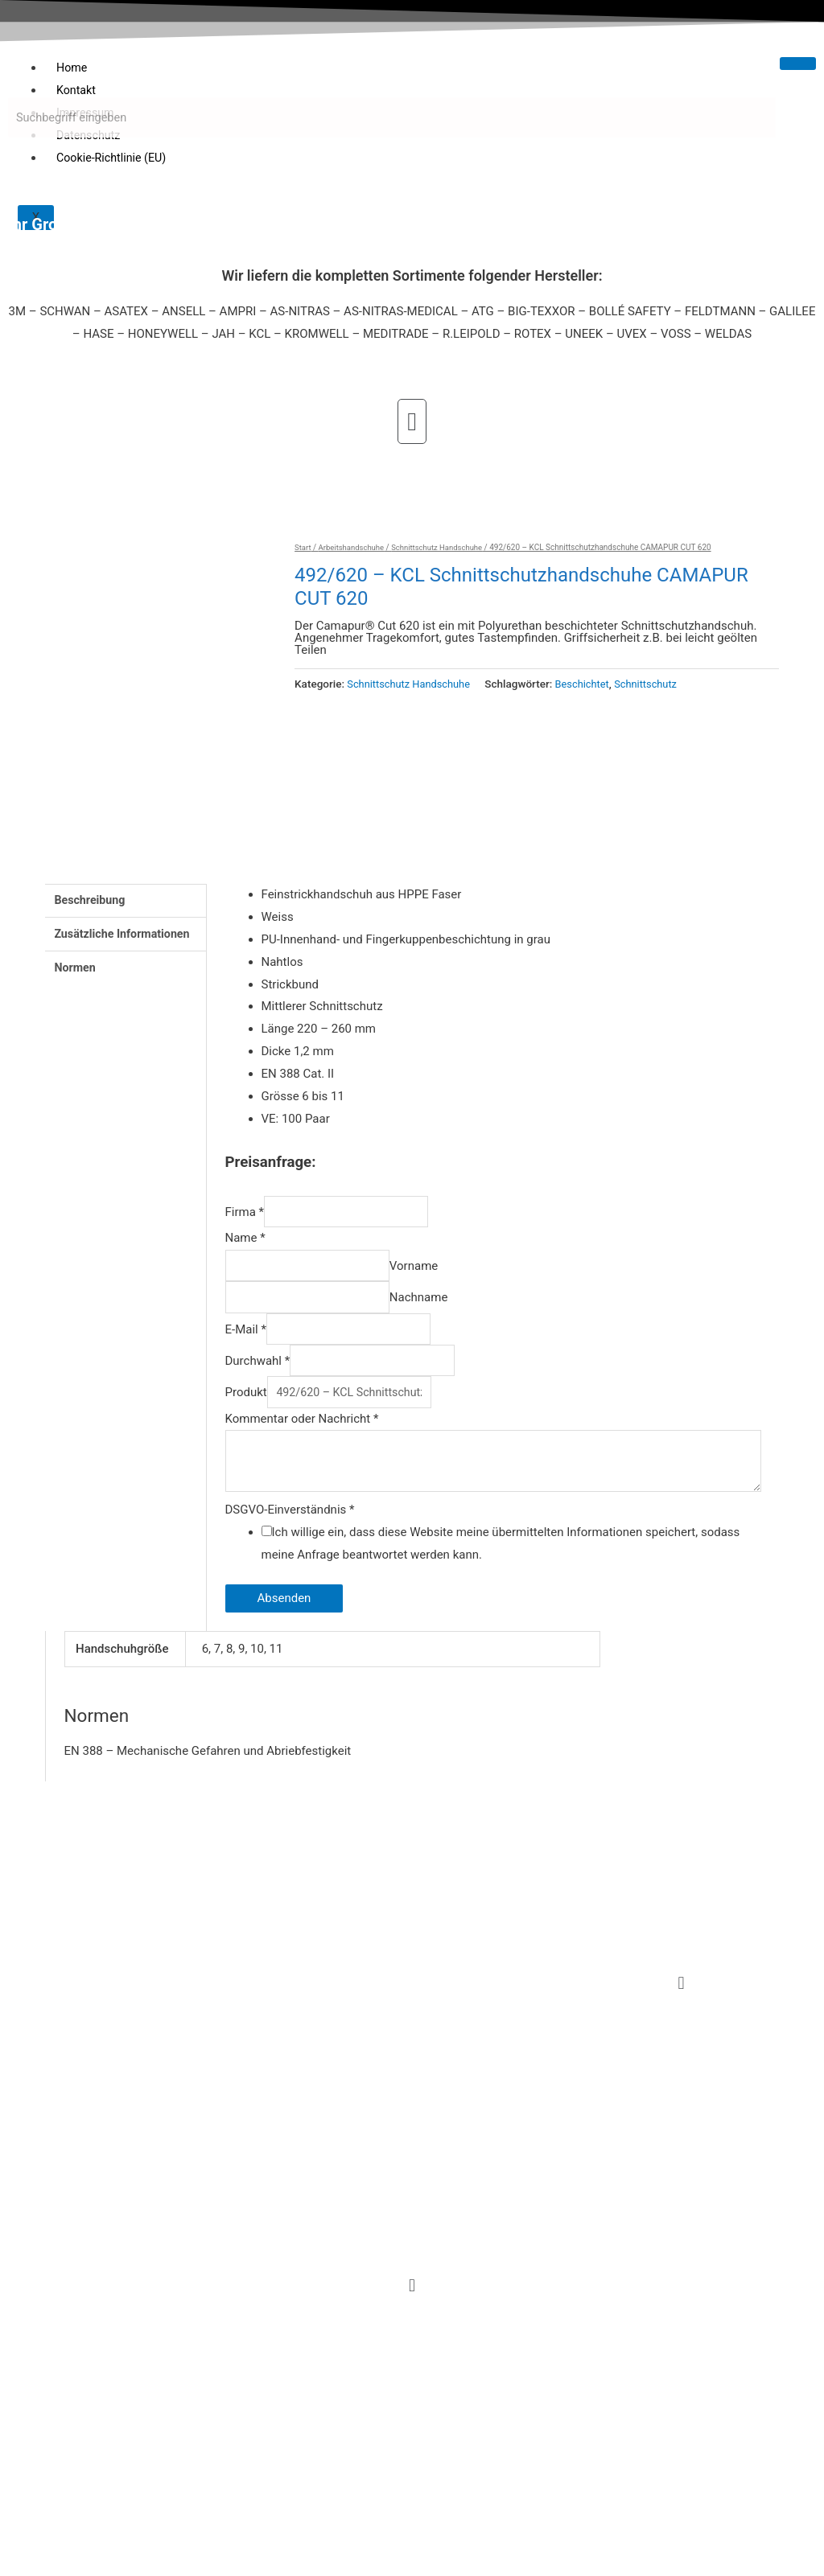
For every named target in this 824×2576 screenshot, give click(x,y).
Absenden (284, 1624)
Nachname (434, 1310)
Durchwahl (257, 1378)
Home (72, 67)
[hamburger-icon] (798, 63)
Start (303, 547)
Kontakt (77, 90)
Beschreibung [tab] (92, 907)
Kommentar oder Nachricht (302, 1440)
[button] (412, 421)
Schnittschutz (657, 683)
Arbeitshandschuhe (354, 547)
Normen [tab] (76, 978)
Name (245, 1247)
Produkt (246, 1413)
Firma (245, 1220)
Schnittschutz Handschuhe (444, 547)
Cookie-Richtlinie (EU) (114, 157)
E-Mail (245, 1344)
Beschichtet (590, 683)
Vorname (429, 1276)
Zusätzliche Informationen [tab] (126, 942)
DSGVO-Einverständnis (290, 1535)
